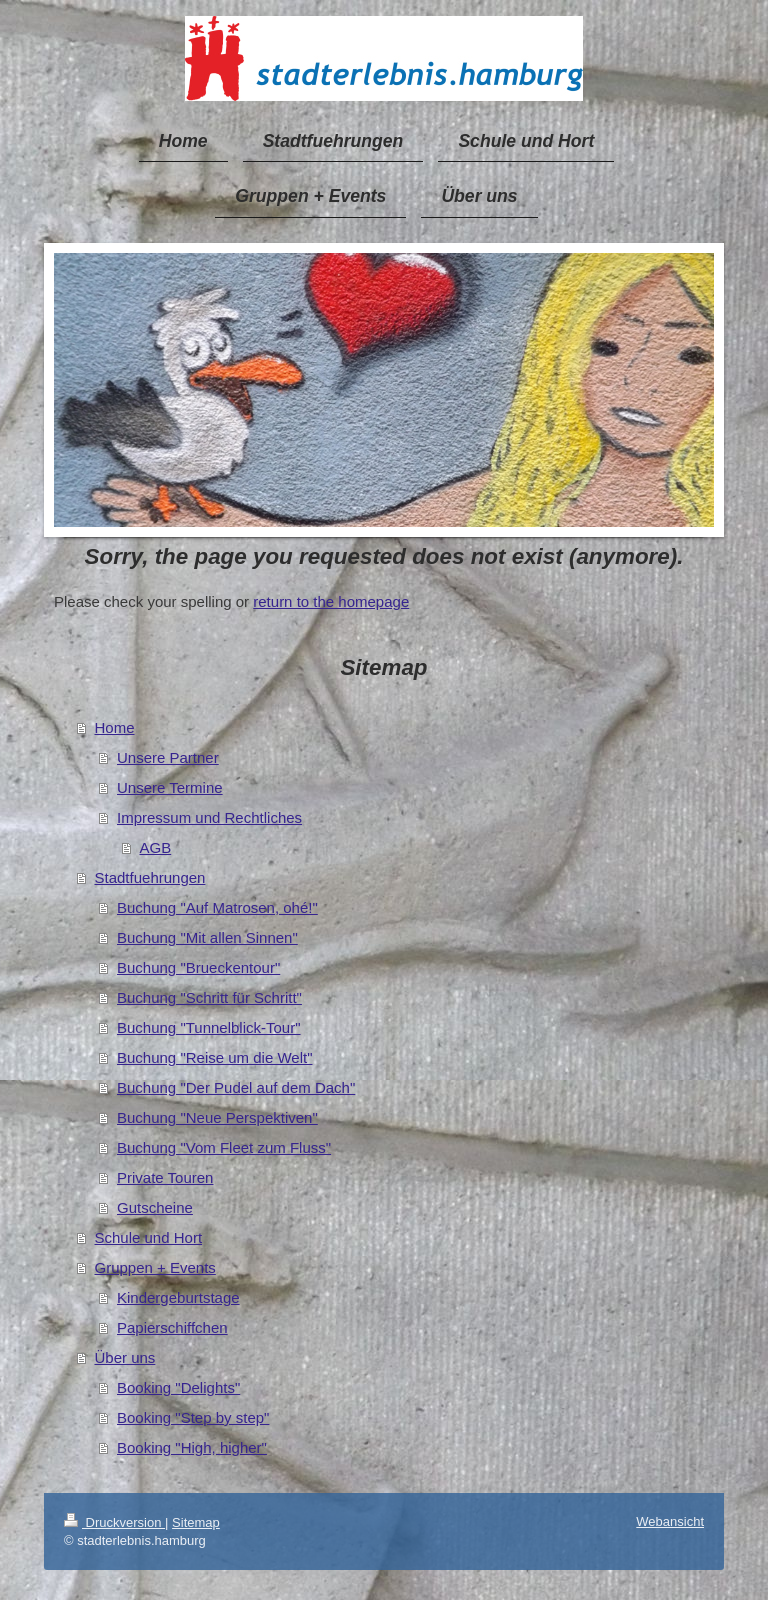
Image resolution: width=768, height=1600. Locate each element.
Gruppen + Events (155, 1267)
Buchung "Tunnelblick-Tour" (209, 1027)
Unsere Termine (170, 787)
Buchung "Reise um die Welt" (214, 1057)
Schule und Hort (149, 1237)
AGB (156, 847)
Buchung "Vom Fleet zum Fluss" (224, 1147)
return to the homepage (331, 601)
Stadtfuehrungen (150, 877)
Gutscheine (155, 1207)
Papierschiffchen (172, 1327)
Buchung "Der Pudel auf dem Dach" (236, 1087)
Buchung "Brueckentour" (198, 967)
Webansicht (670, 1521)
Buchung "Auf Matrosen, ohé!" (217, 907)
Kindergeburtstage (178, 1297)
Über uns (125, 1357)
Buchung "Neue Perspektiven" (217, 1117)
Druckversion (114, 1522)
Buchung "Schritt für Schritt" (209, 997)
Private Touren (165, 1177)
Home (115, 727)
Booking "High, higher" (192, 1447)
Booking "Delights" (178, 1387)
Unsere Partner (168, 757)
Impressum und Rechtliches (209, 817)
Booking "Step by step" (193, 1417)
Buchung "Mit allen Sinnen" (207, 937)
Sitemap (196, 1522)
